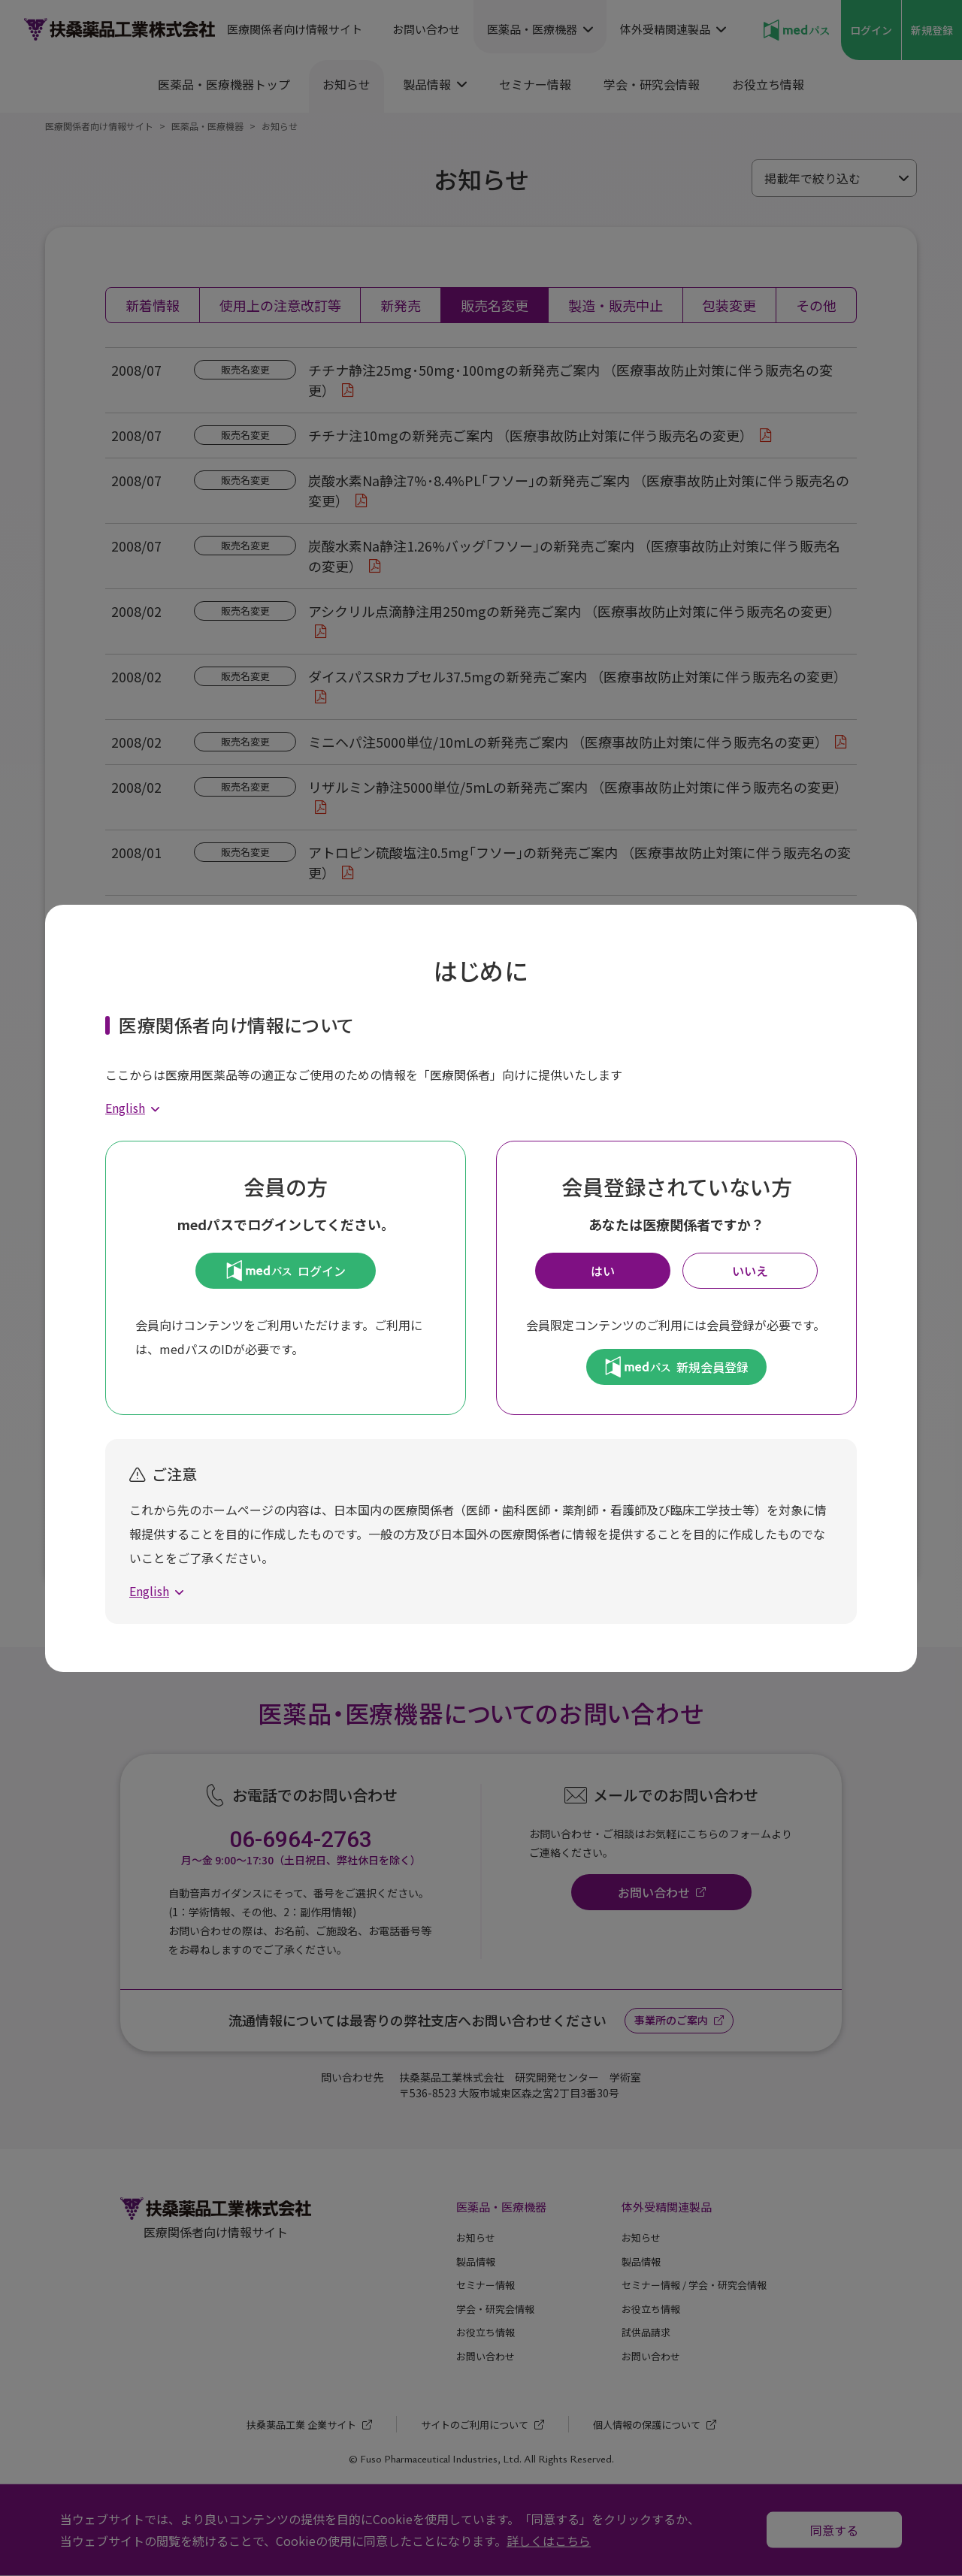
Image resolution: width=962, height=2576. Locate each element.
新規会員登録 (677, 1366)
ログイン (286, 1270)
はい (603, 1271)
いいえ (750, 1271)
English (125, 1108)
